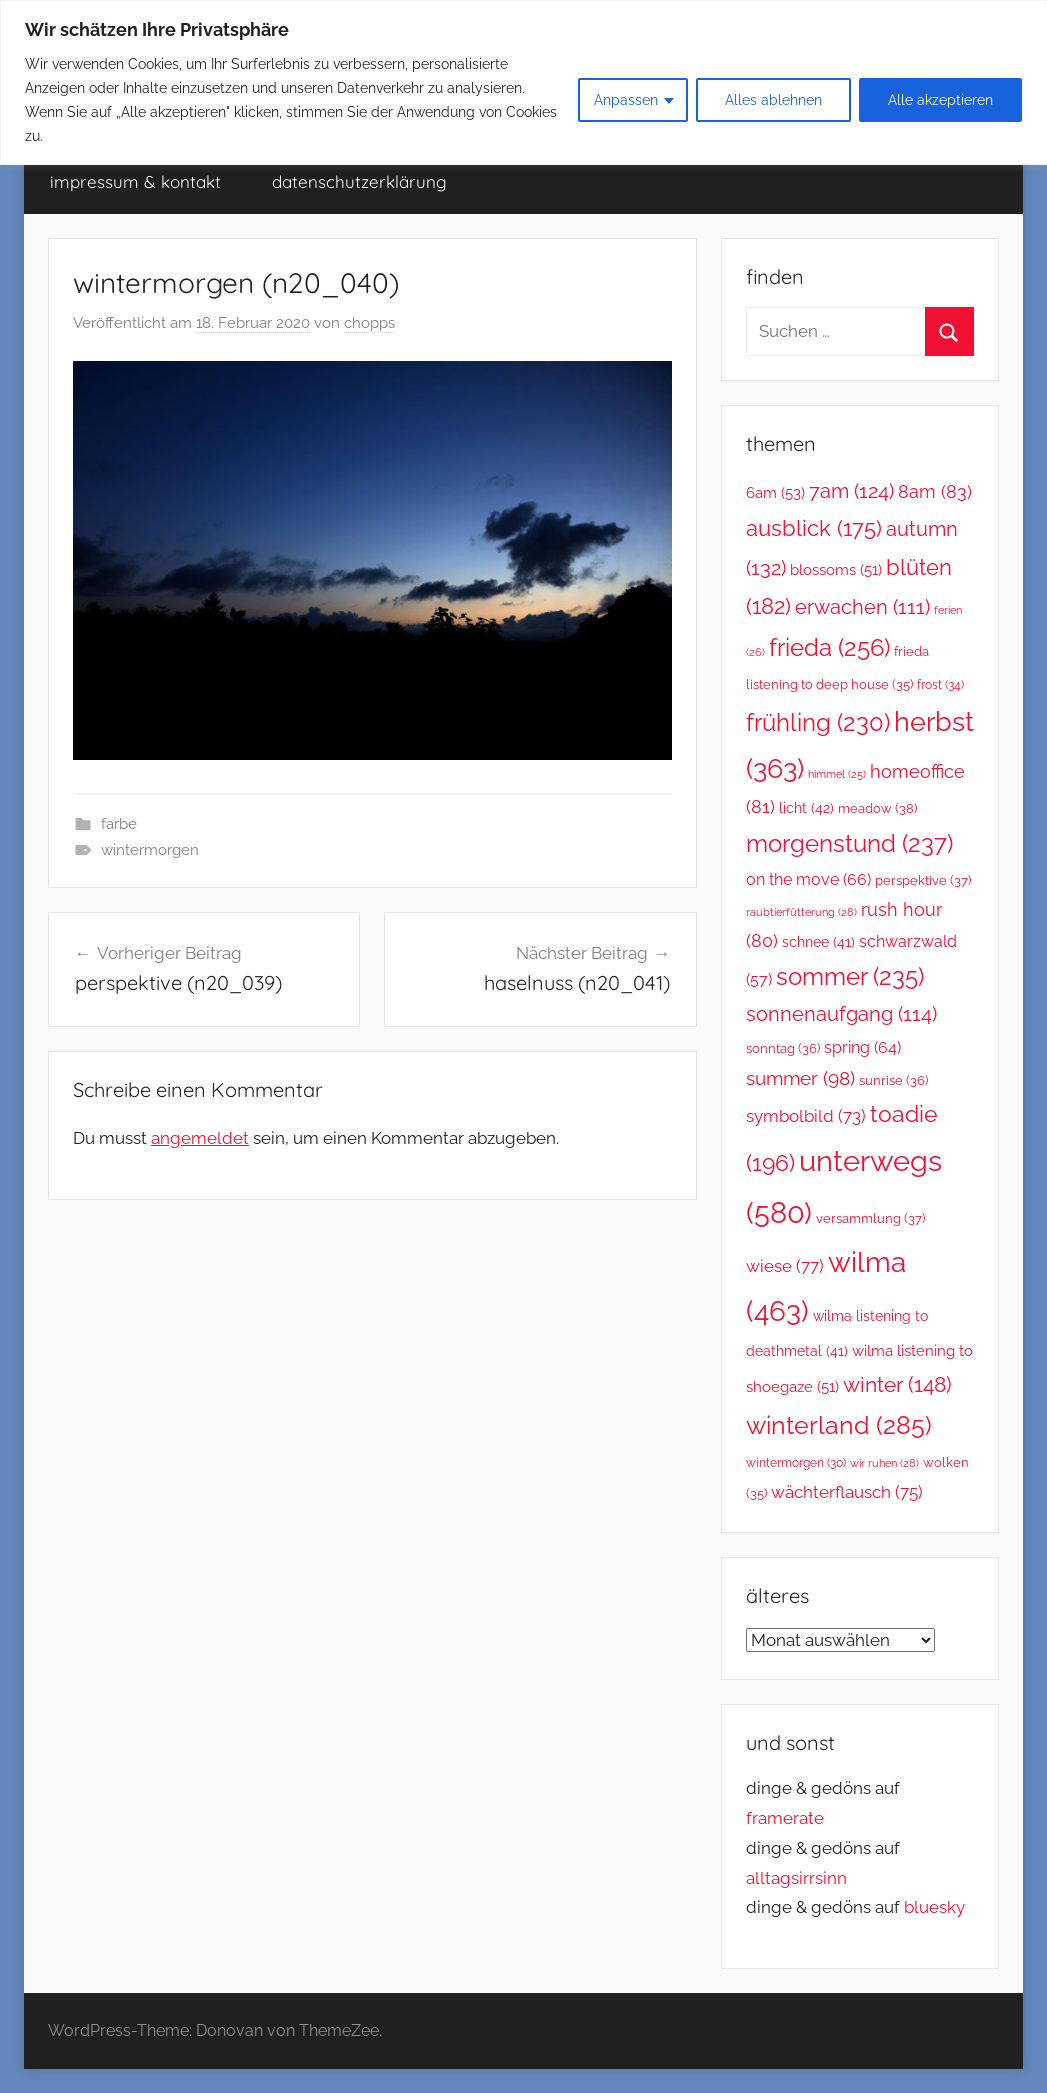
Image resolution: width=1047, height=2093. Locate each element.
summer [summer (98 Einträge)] (800, 1078)
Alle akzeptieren (940, 100)
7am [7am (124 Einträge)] (851, 491)
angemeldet (200, 1138)
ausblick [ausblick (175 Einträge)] (814, 528)
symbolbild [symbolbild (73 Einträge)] (806, 1116)
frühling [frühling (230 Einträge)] (818, 723)
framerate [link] (785, 1818)
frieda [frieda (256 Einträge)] (829, 647)
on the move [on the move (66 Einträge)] (808, 879)
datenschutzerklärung (359, 181)
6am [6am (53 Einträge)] (775, 493)
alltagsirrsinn (796, 1878)
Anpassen (626, 100)
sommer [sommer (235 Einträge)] (850, 976)
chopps (369, 323)
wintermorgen (150, 850)
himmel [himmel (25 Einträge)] (837, 774)
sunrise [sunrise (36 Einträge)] (893, 1080)
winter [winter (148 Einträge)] (897, 1384)
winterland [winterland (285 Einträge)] (839, 1425)
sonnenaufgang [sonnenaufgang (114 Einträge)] (841, 1014)
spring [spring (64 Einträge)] (862, 1047)
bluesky (934, 1907)
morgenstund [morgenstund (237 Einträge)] (849, 843)
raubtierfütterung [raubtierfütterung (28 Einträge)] (801, 912)
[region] (523, 82)
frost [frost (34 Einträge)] (940, 684)
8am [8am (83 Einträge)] (935, 491)
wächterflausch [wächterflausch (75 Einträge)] (847, 1492)
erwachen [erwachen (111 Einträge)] (862, 607)
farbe (119, 824)
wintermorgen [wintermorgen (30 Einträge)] (796, 1463)
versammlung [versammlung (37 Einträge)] (870, 1218)
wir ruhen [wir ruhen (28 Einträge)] (884, 1463)
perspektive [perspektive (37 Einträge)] (923, 880)
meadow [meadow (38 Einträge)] (877, 808)
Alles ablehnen (773, 100)
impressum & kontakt (135, 181)
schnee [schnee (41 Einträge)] (818, 942)
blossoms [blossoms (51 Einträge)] (836, 569)
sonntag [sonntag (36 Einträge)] (783, 1048)
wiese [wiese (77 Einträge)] (785, 1266)
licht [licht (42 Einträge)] (806, 808)
